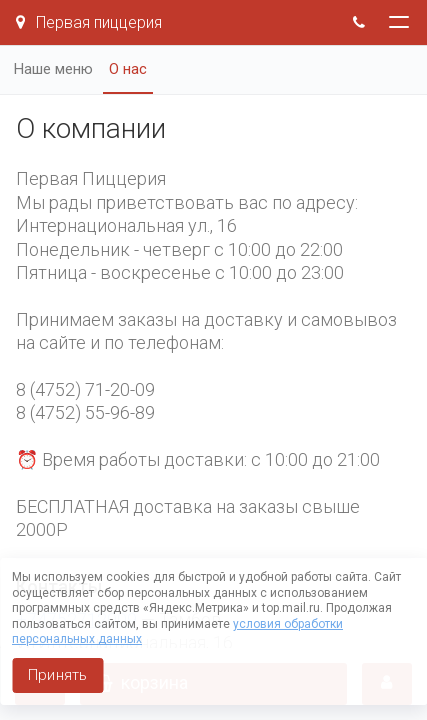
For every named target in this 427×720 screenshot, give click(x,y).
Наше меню (53, 69)
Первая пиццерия (89, 22)
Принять (57, 675)
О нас (128, 69)
